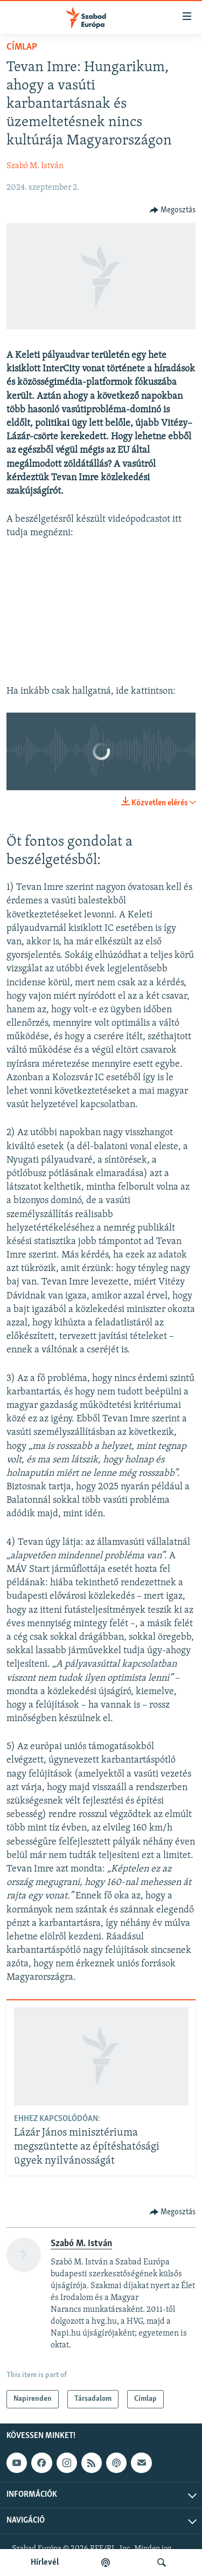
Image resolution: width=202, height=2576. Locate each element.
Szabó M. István (35, 166)
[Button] (173, 210)
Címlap (21, 47)
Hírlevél (45, 2562)
